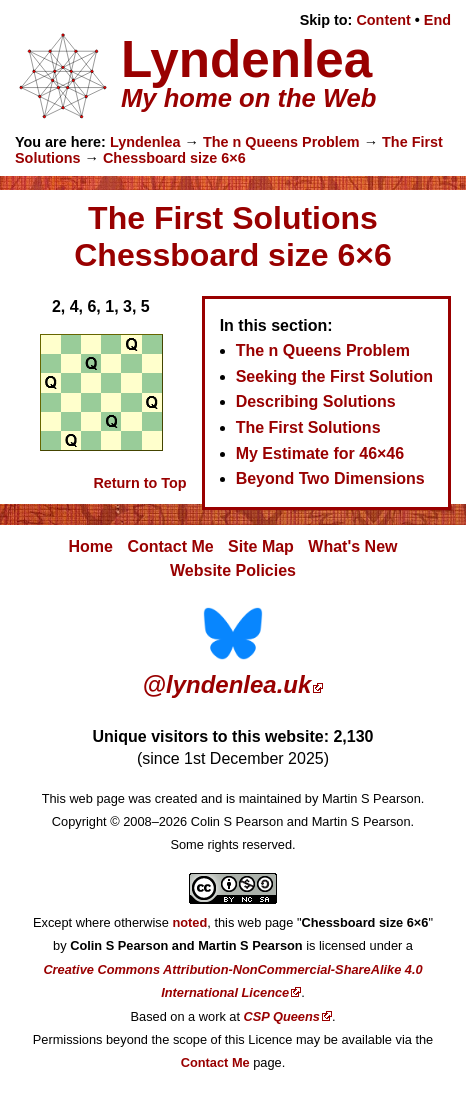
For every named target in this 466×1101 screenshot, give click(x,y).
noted (189, 922)
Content (383, 20)
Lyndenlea (145, 142)
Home (91, 546)
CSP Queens (282, 1016)
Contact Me (170, 546)
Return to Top (139, 483)
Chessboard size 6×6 (174, 158)
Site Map (261, 546)
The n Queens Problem (281, 142)
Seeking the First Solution (334, 376)
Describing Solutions (316, 401)
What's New (352, 546)
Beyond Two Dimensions (330, 478)
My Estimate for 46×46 (320, 453)
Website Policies (233, 570)
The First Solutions (308, 427)
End (437, 20)
